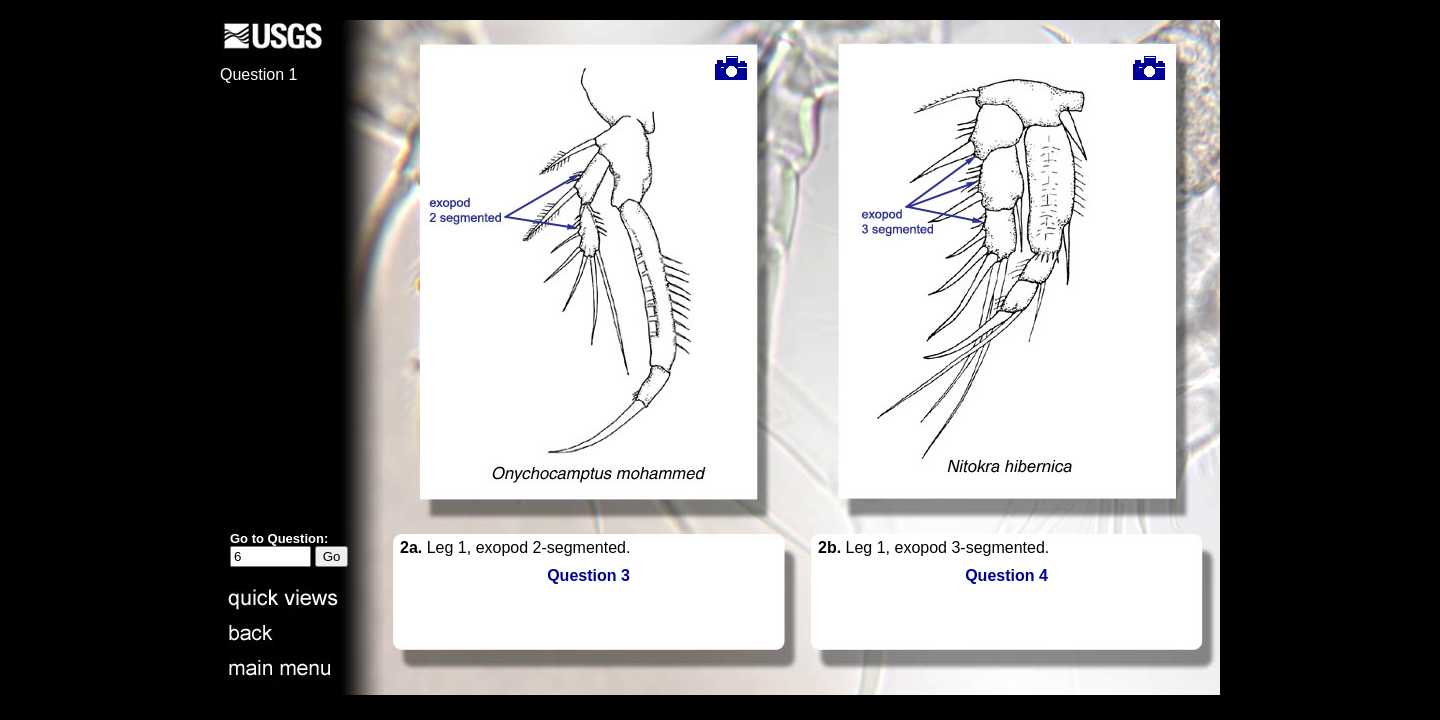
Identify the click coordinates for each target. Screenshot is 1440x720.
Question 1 (258, 74)
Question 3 (588, 575)
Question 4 (1006, 575)
